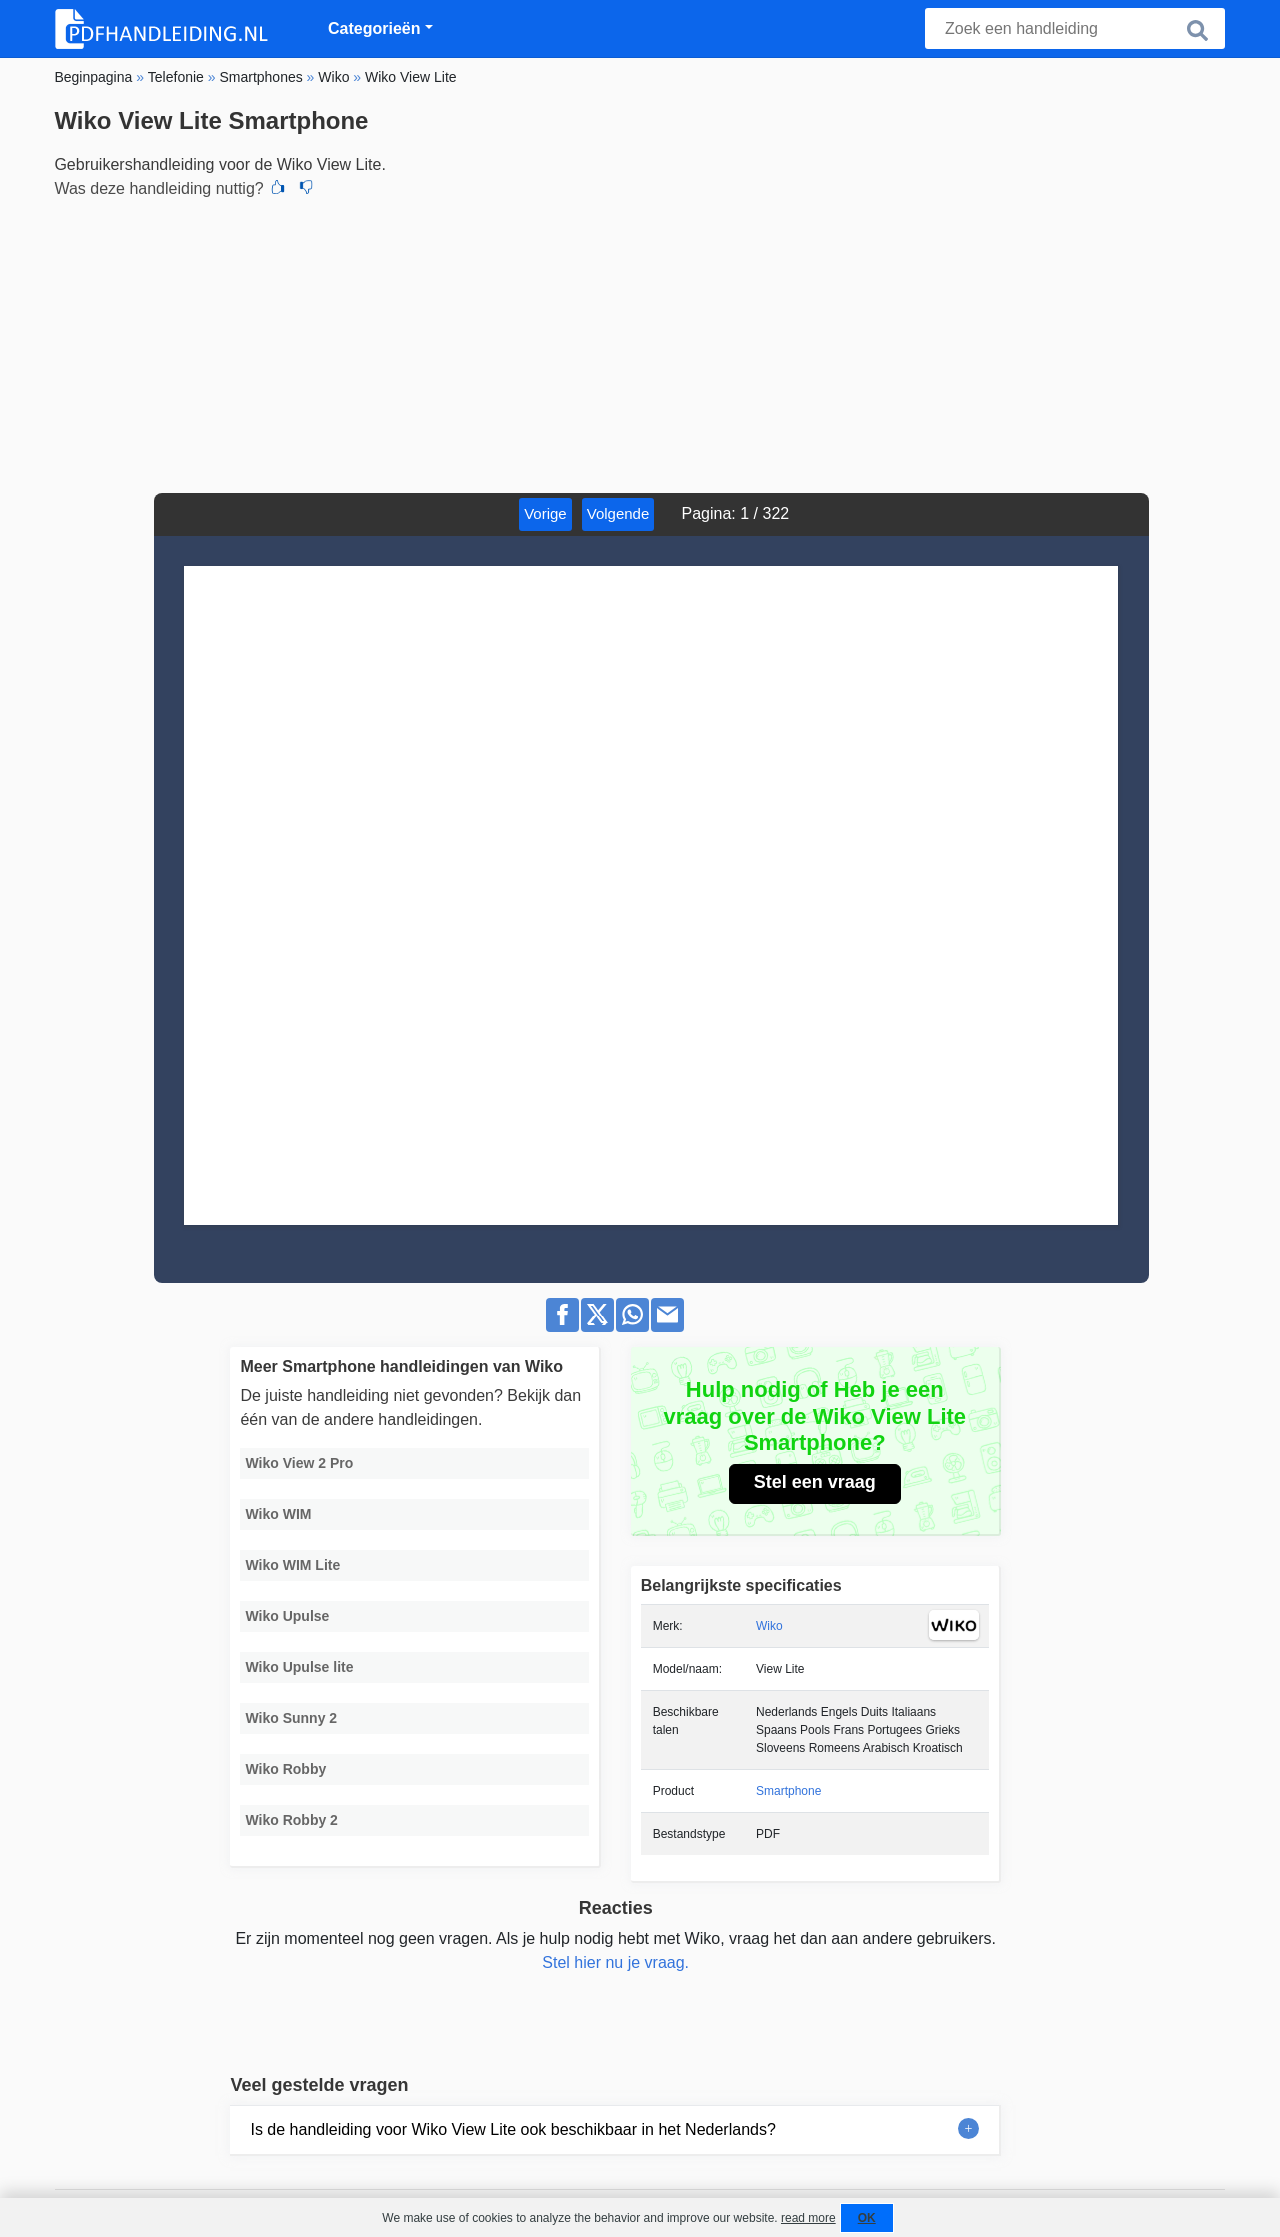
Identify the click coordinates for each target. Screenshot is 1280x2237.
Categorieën (374, 28)
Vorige (545, 513)
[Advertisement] (639, 343)
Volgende (618, 513)
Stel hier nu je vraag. (615, 1962)
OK (867, 2218)
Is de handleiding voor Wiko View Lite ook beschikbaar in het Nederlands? (512, 2129)
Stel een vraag (815, 1482)
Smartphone (788, 1791)
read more (808, 2218)
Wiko (769, 1626)
